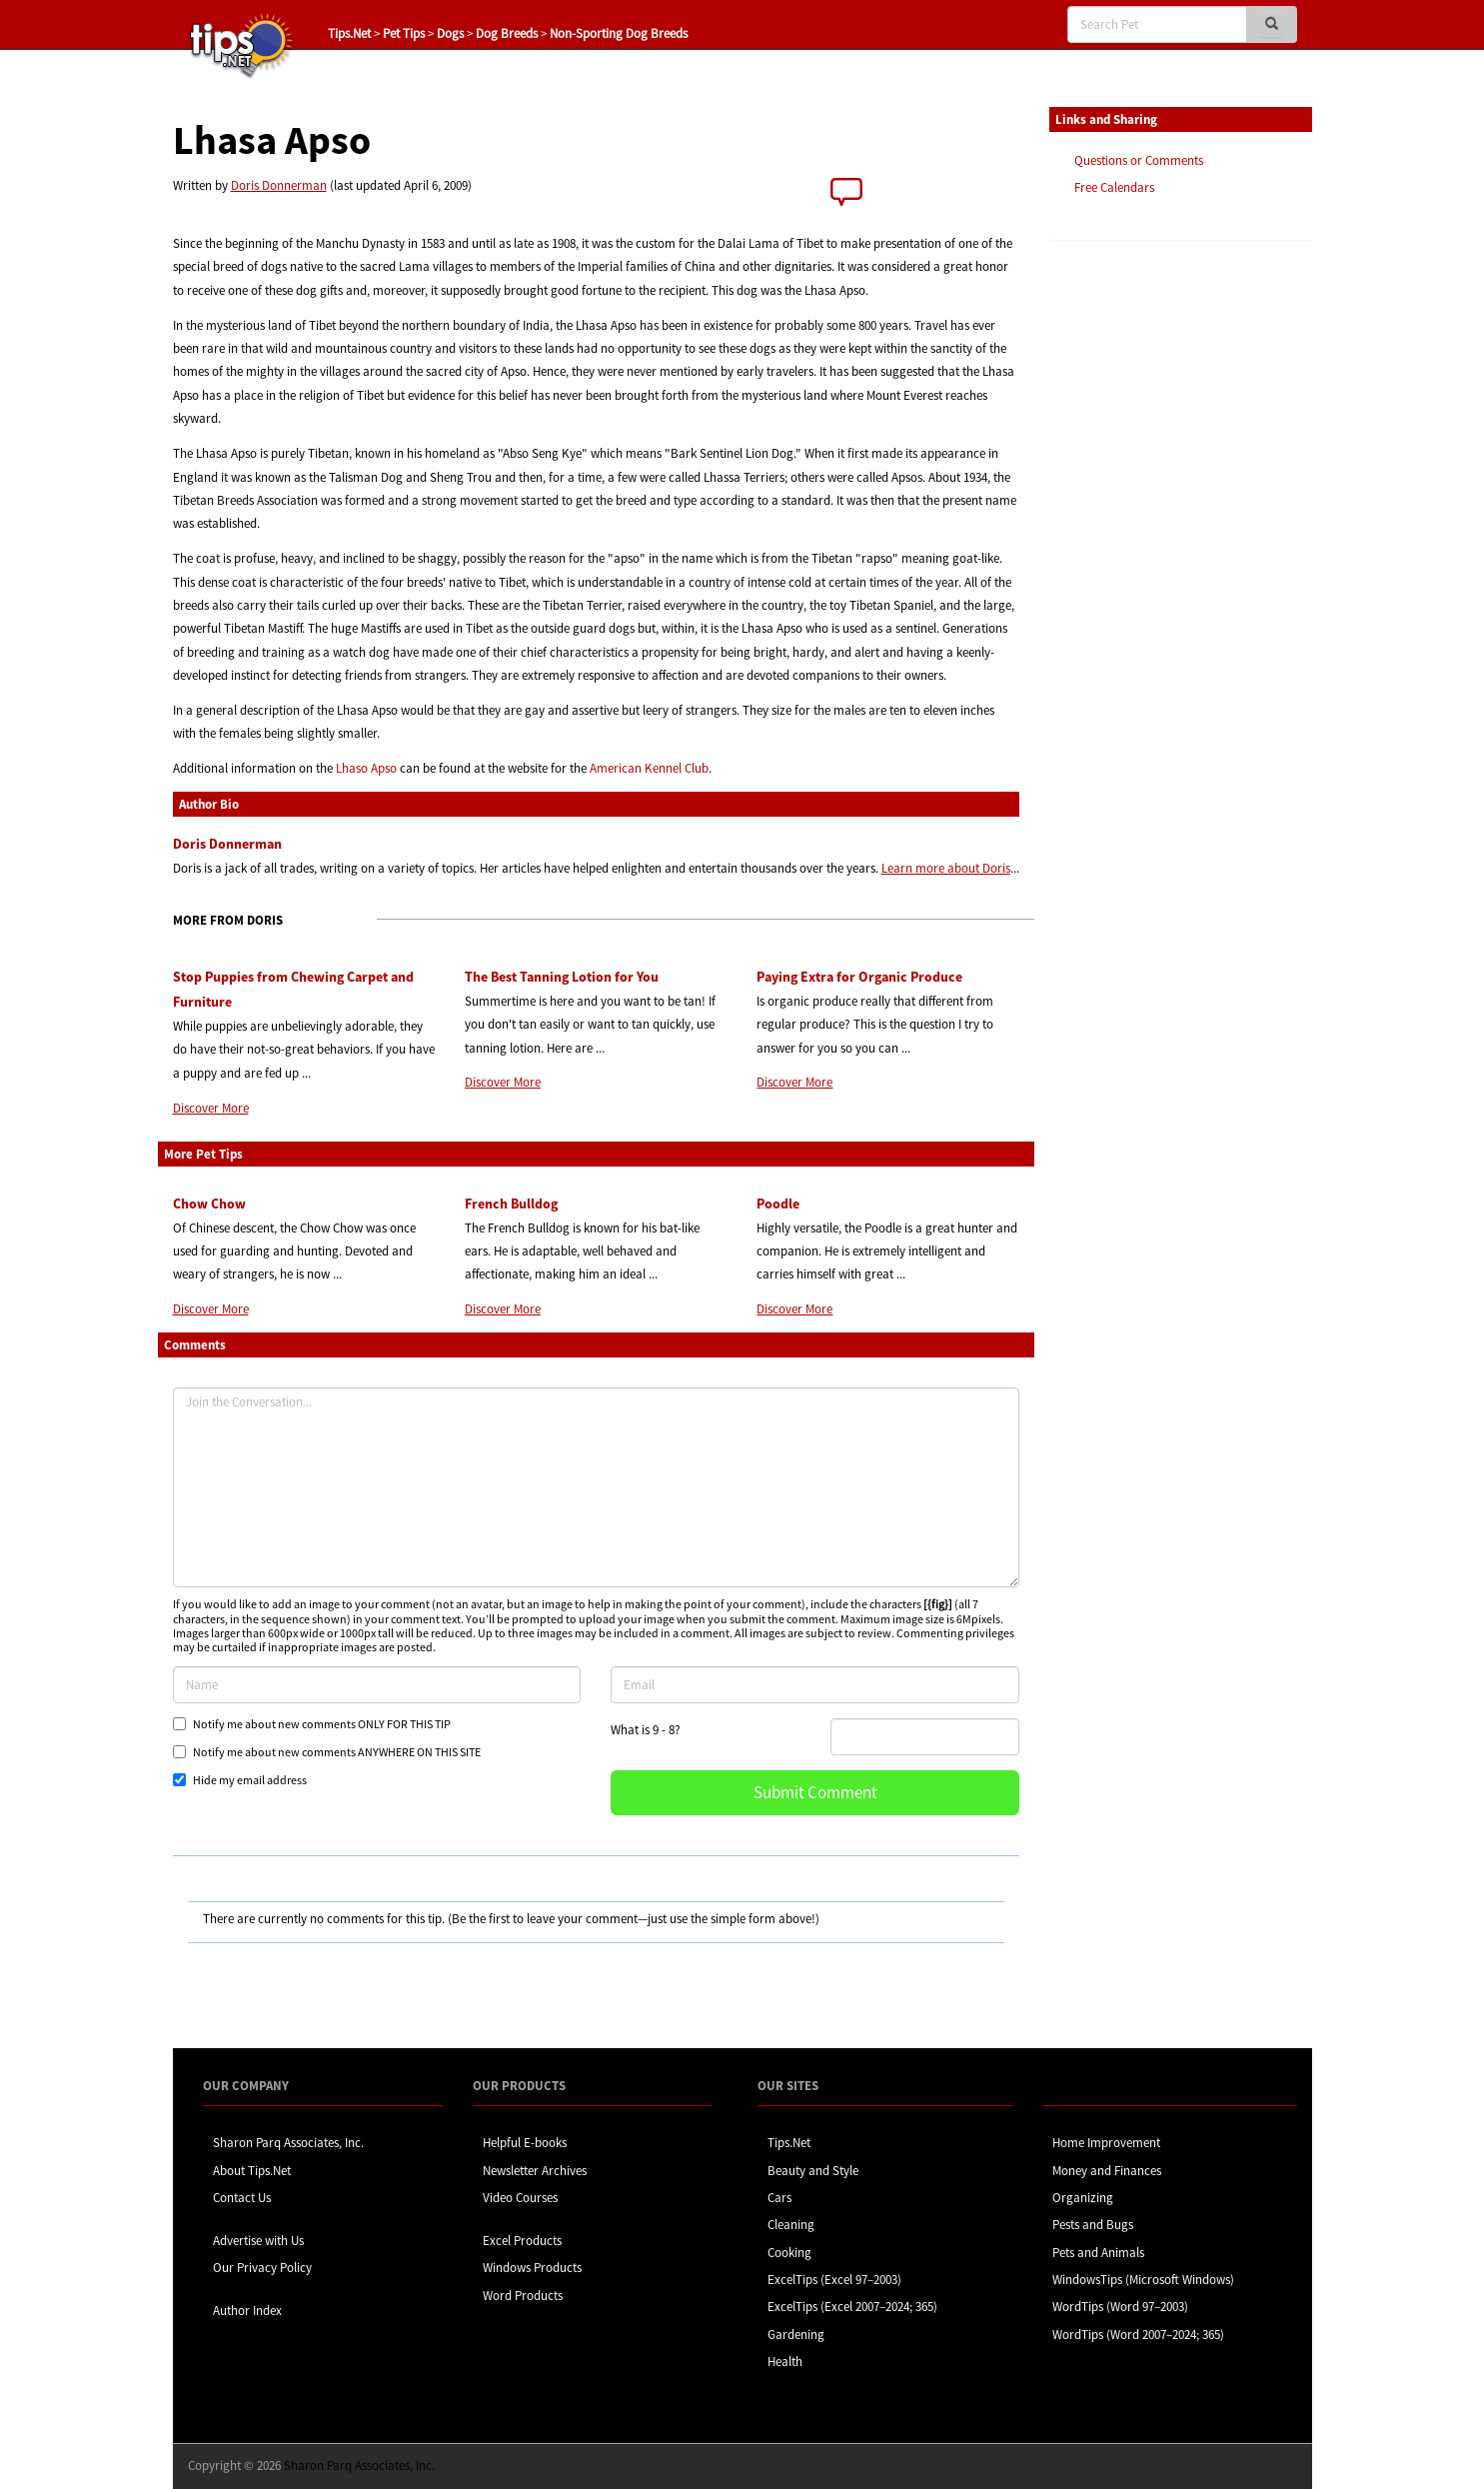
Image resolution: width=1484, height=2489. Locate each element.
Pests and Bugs (1092, 2224)
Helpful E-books (525, 2142)
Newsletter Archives (535, 2170)
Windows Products (532, 2267)
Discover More (211, 1108)
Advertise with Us (258, 2240)
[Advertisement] (1149, 563)
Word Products (523, 2295)
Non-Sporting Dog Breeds (619, 33)
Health (784, 2361)
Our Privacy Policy (262, 2267)
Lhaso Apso (366, 768)
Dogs (450, 33)
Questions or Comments (1138, 160)
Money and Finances (1106, 2170)
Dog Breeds (507, 33)
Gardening (795, 2334)
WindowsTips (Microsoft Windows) (1143, 2279)
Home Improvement (1106, 2142)
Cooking (789, 2252)
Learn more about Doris (945, 868)
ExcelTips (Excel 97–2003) (834, 2279)
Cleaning (790, 2224)
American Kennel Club (649, 768)
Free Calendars (1114, 187)
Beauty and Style (812, 2170)
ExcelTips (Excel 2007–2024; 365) (852, 2306)
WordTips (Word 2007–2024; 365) (1138, 2334)
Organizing (1082, 2197)
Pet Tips (404, 33)
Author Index (247, 2310)
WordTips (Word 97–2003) (1120, 2306)
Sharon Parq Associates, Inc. (288, 2142)
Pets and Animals (1098, 2252)
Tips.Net (349, 33)
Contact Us (242, 2197)
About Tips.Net (252, 2170)
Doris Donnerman (279, 185)
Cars (779, 2197)
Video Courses (520, 2197)
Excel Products (522, 2240)
